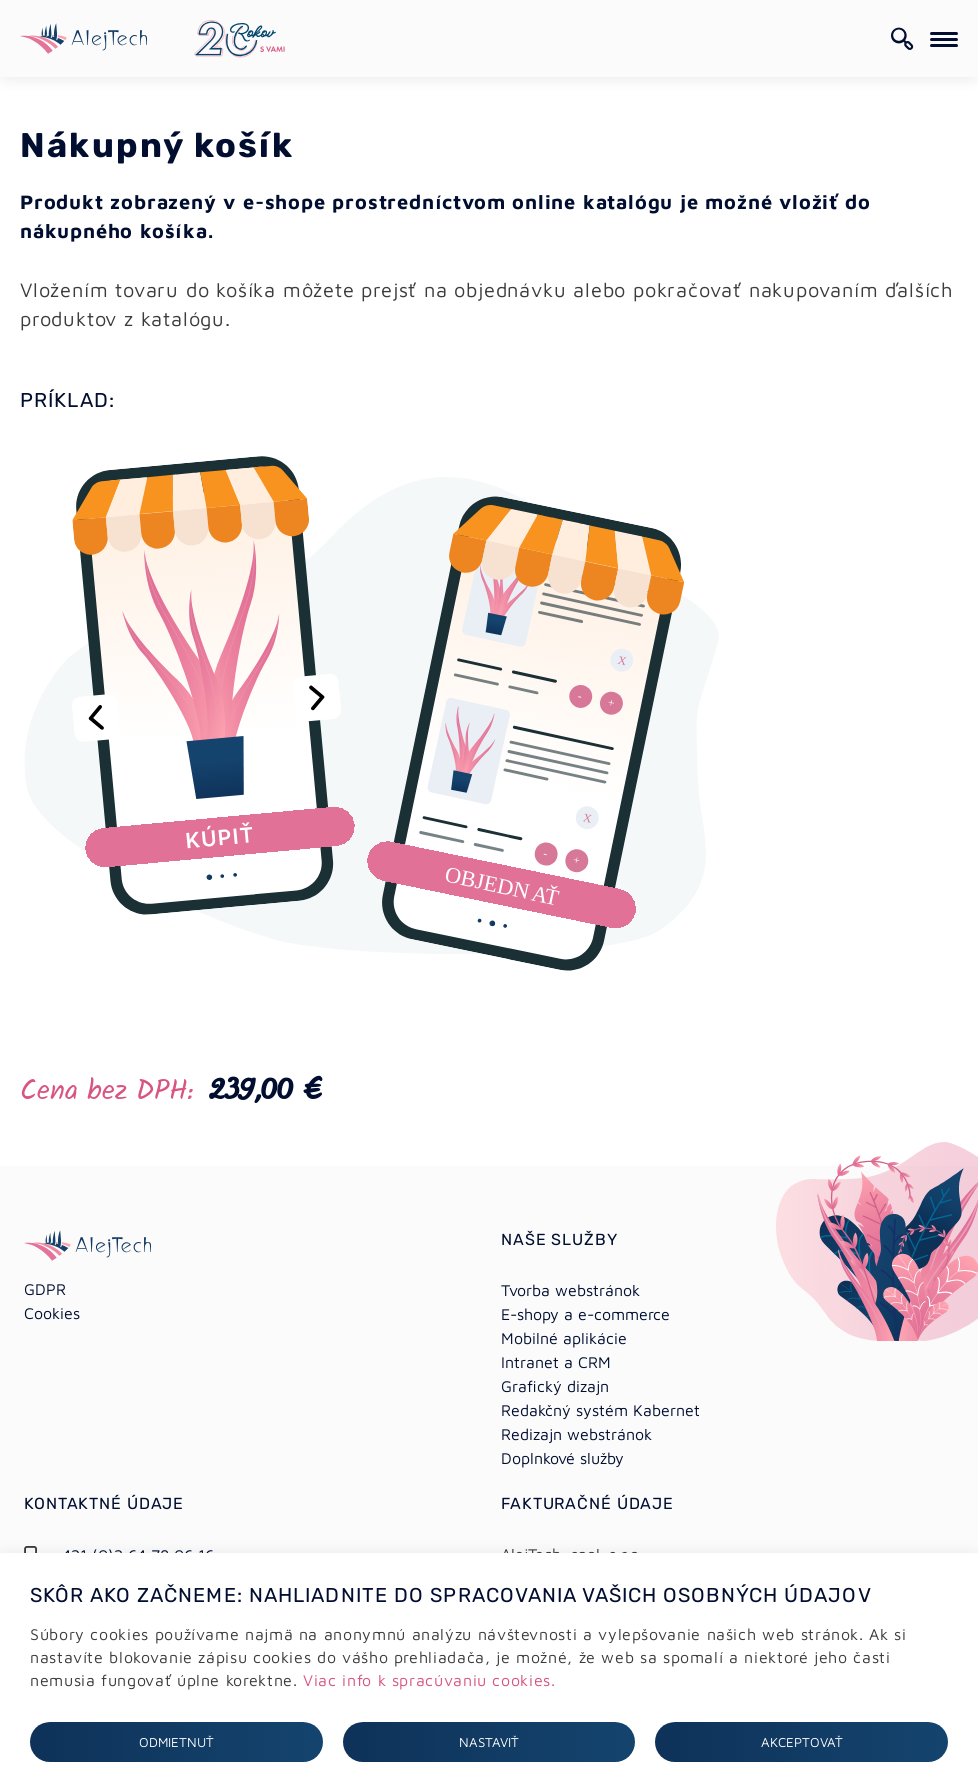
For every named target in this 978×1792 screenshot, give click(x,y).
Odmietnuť (176, 1742)
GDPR (45, 1289)
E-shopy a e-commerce (585, 1314)
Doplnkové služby (562, 1458)
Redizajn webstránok (576, 1434)
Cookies (52, 1313)
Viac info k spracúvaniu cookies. (429, 1680)
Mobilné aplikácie (564, 1338)
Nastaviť (489, 1742)
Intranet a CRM (556, 1362)
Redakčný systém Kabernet (600, 1410)
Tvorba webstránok (570, 1290)
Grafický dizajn (555, 1386)
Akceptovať (802, 1742)
